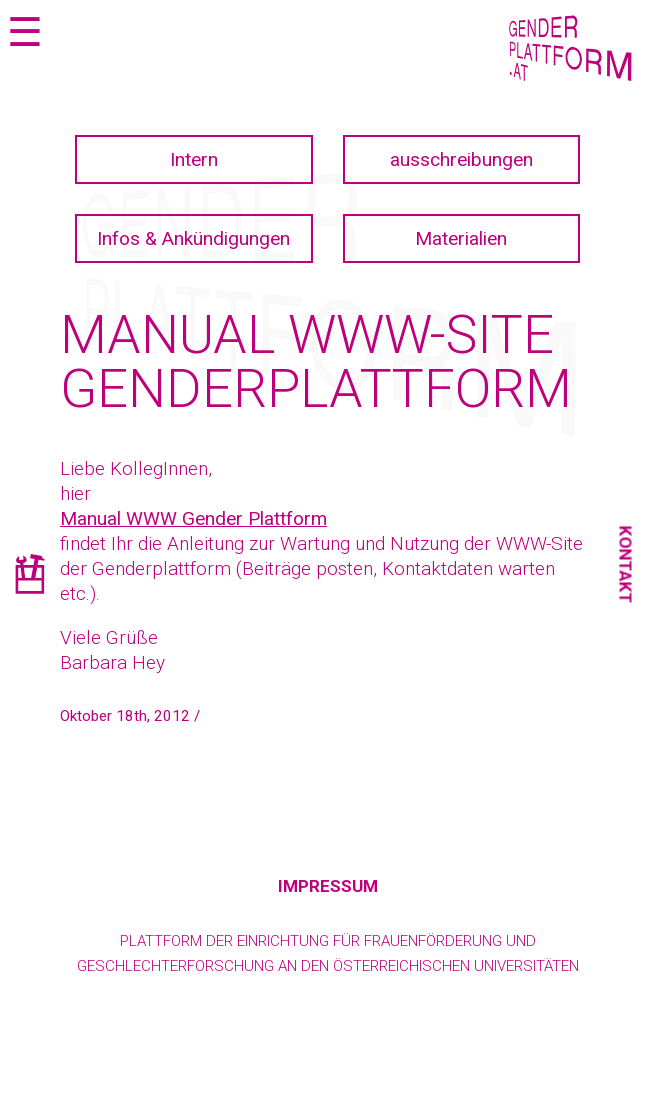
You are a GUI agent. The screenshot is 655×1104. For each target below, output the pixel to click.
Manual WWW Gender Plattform (193, 518)
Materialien (461, 238)
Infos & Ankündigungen (193, 238)
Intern (194, 159)
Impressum (328, 886)
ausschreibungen (461, 159)
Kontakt (626, 565)
